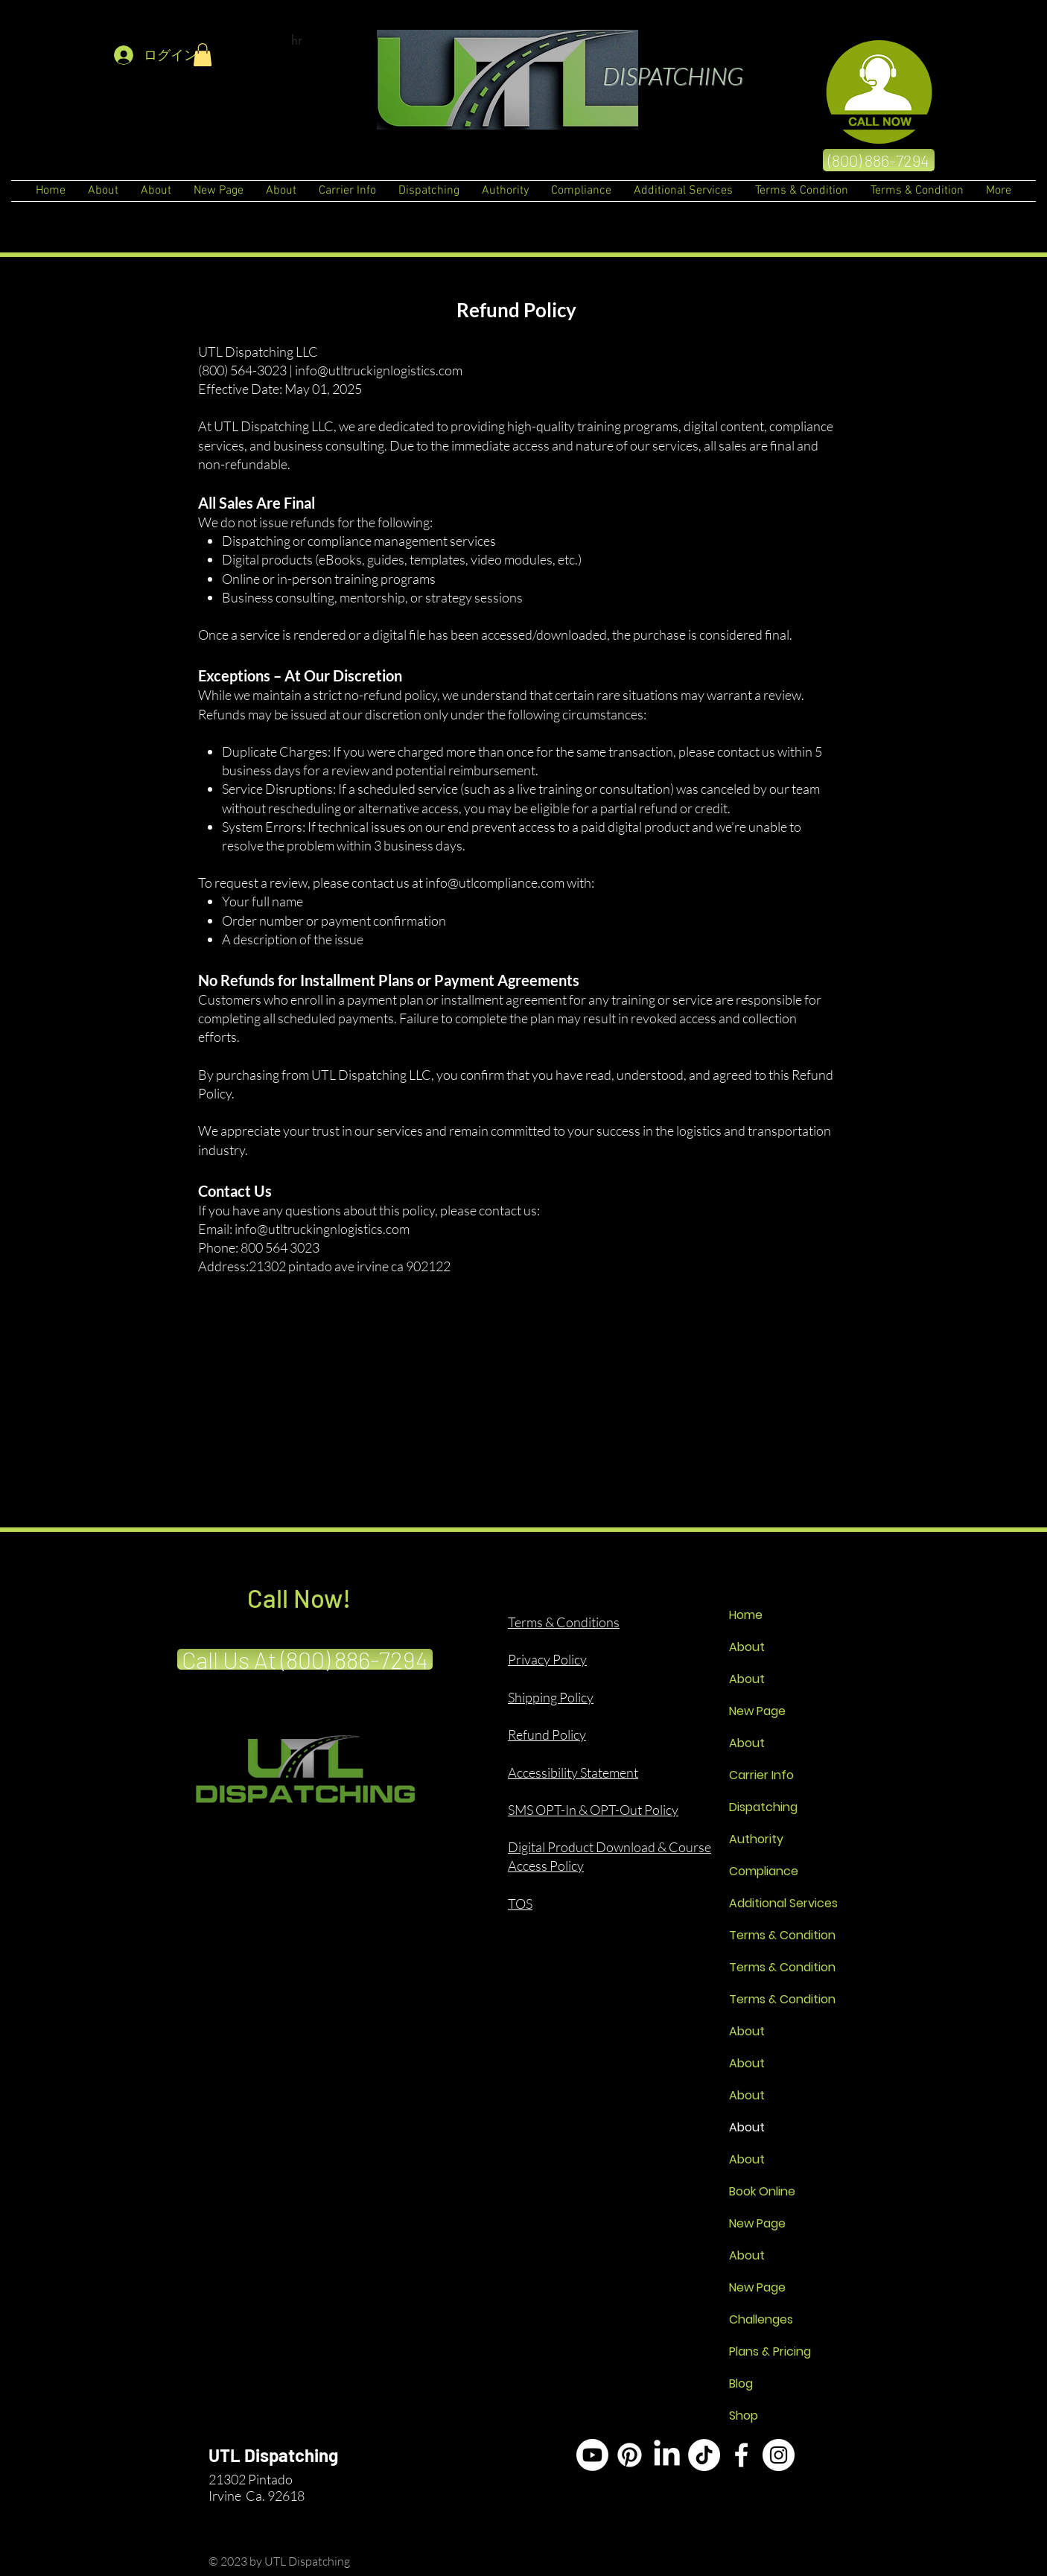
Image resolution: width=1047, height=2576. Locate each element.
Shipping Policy (550, 1697)
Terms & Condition (781, 1935)
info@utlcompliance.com (494, 882)
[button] (202, 54)
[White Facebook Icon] (741, 2455)
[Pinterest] (630, 2455)
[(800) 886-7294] (879, 160)
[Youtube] (592, 2455)
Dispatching (763, 1807)
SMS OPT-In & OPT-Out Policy (593, 1809)
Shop (743, 2415)
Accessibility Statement (573, 1772)
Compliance (763, 1871)
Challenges (761, 2319)
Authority (756, 1839)
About (747, 1647)
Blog (741, 2383)
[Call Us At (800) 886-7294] (305, 1659)
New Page (757, 1711)
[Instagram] (779, 2455)
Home (746, 1614)
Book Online (762, 2191)
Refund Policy (547, 1734)
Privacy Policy (547, 1659)
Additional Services (781, 1903)
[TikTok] (704, 2455)
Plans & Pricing (770, 2351)
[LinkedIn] (667, 2455)
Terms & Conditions (564, 1622)
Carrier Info (761, 1775)
